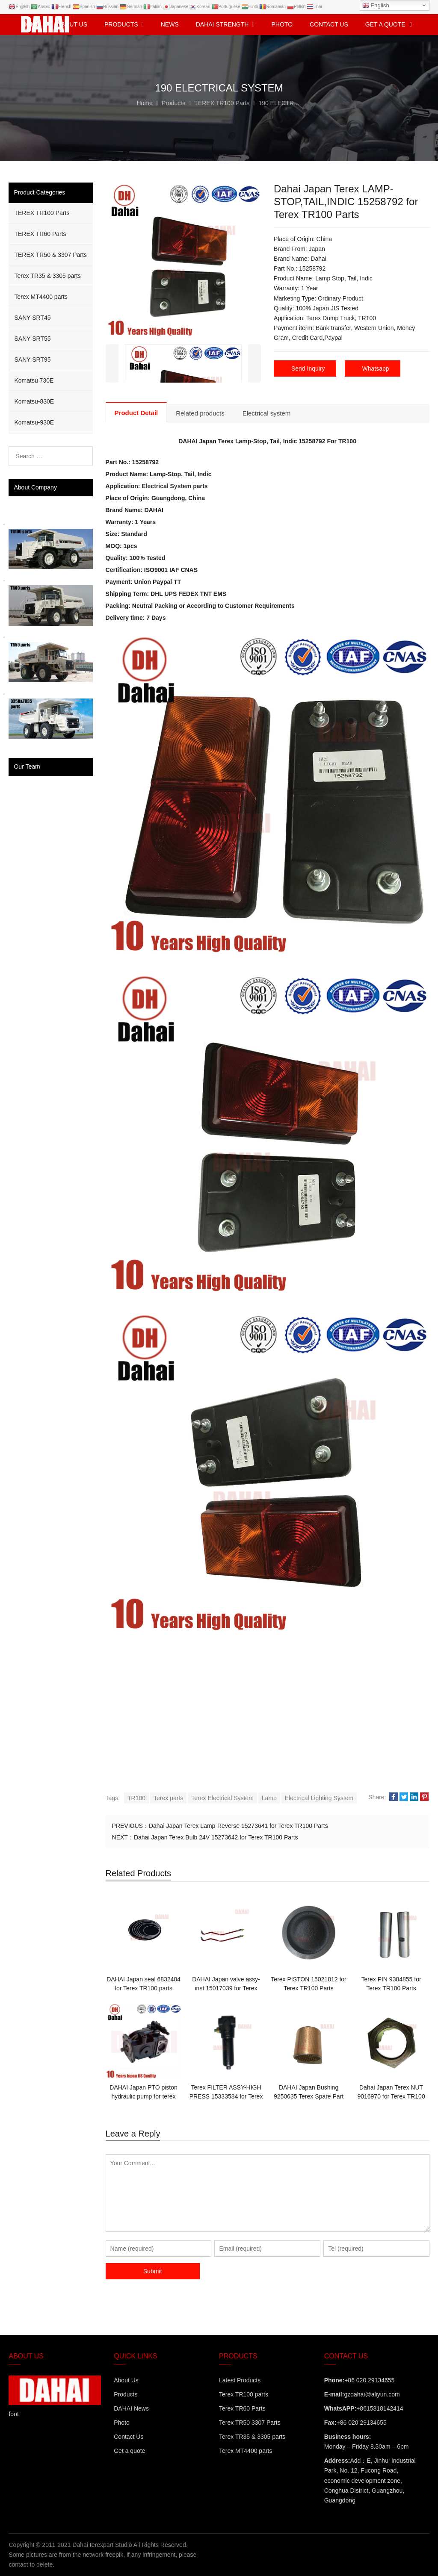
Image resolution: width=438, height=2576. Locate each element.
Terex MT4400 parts (41, 296)
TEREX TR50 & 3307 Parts (50, 254)
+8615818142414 (379, 2408)
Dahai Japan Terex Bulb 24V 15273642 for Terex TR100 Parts (216, 1837)
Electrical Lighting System (319, 1798)
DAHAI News (131, 2408)
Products (125, 2394)
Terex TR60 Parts (242, 2408)
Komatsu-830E (34, 401)
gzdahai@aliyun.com (372, 2394)
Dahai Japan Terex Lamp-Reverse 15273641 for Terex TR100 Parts (238, 1825)
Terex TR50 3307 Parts (250, 2422)
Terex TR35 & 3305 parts (47, 275)
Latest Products (239, 2380)
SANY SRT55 (32, 338)
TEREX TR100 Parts (41, 212)
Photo (122, 2422)
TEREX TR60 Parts (40, 233)
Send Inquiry (308, 368)
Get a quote (129, 2450)
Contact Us (128, 2436)
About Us (126, 2380)
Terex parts (168, 1798)
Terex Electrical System (222, 1798)
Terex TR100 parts (243, 2394)
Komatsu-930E (34, 422)
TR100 (136, 1798)
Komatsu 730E (33, 380)
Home (31, 24)
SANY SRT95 (32, 359)
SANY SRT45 (32, 317)
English (375, 5)
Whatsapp (375, 368)
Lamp (269, 1798)
